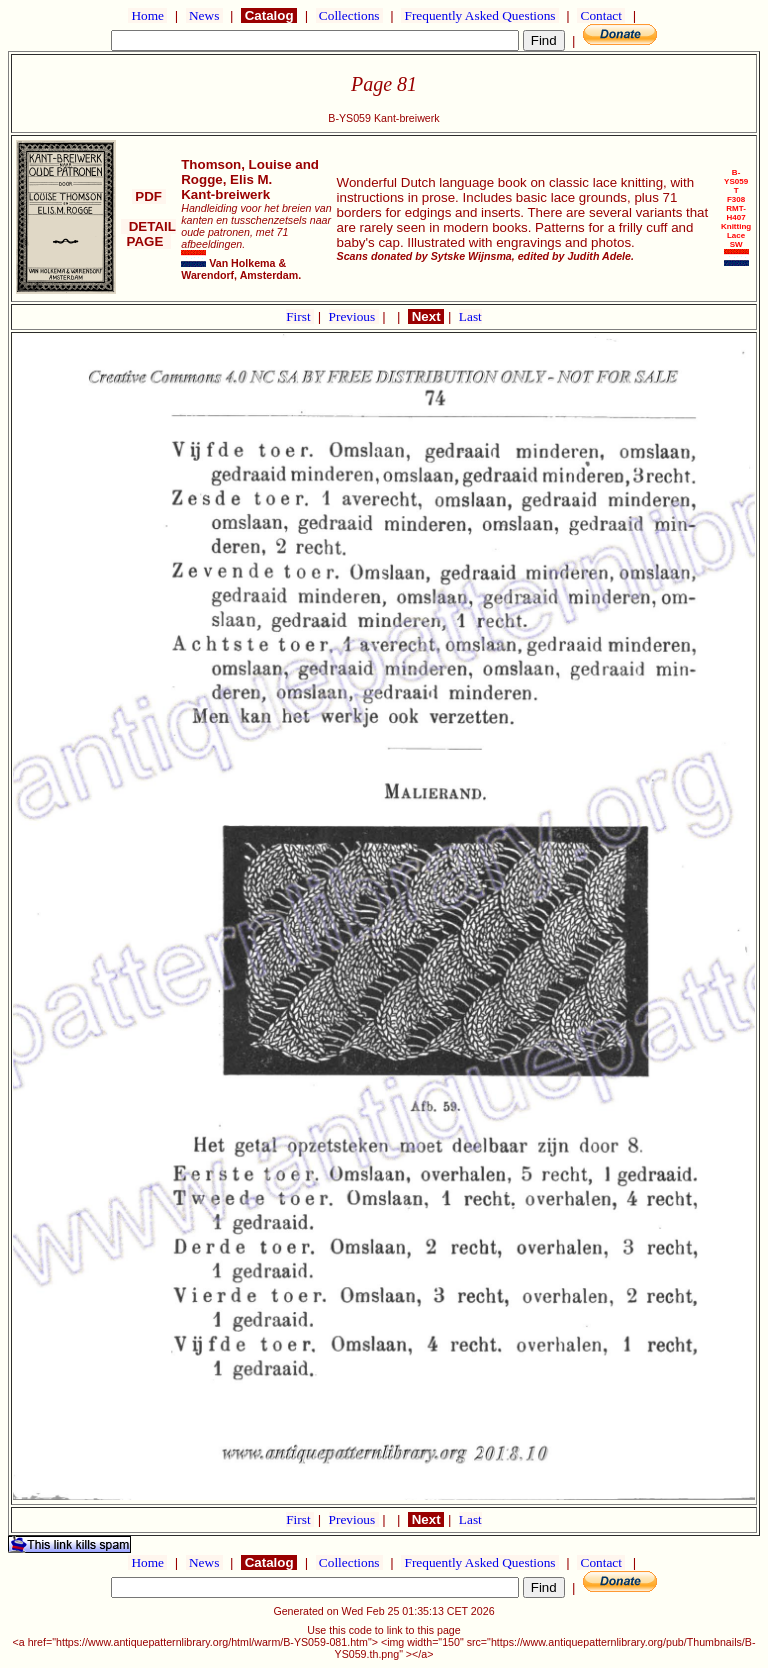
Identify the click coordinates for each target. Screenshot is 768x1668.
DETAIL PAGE (148, 234)
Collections (349, 15)
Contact (601, 15)
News (204, 15)
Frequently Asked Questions (480, 15)
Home (147, 15)
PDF (149, 196)
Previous (354, 316)
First (300, 316)
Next (426, 316)
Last (470, 316)
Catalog (269, 15)
